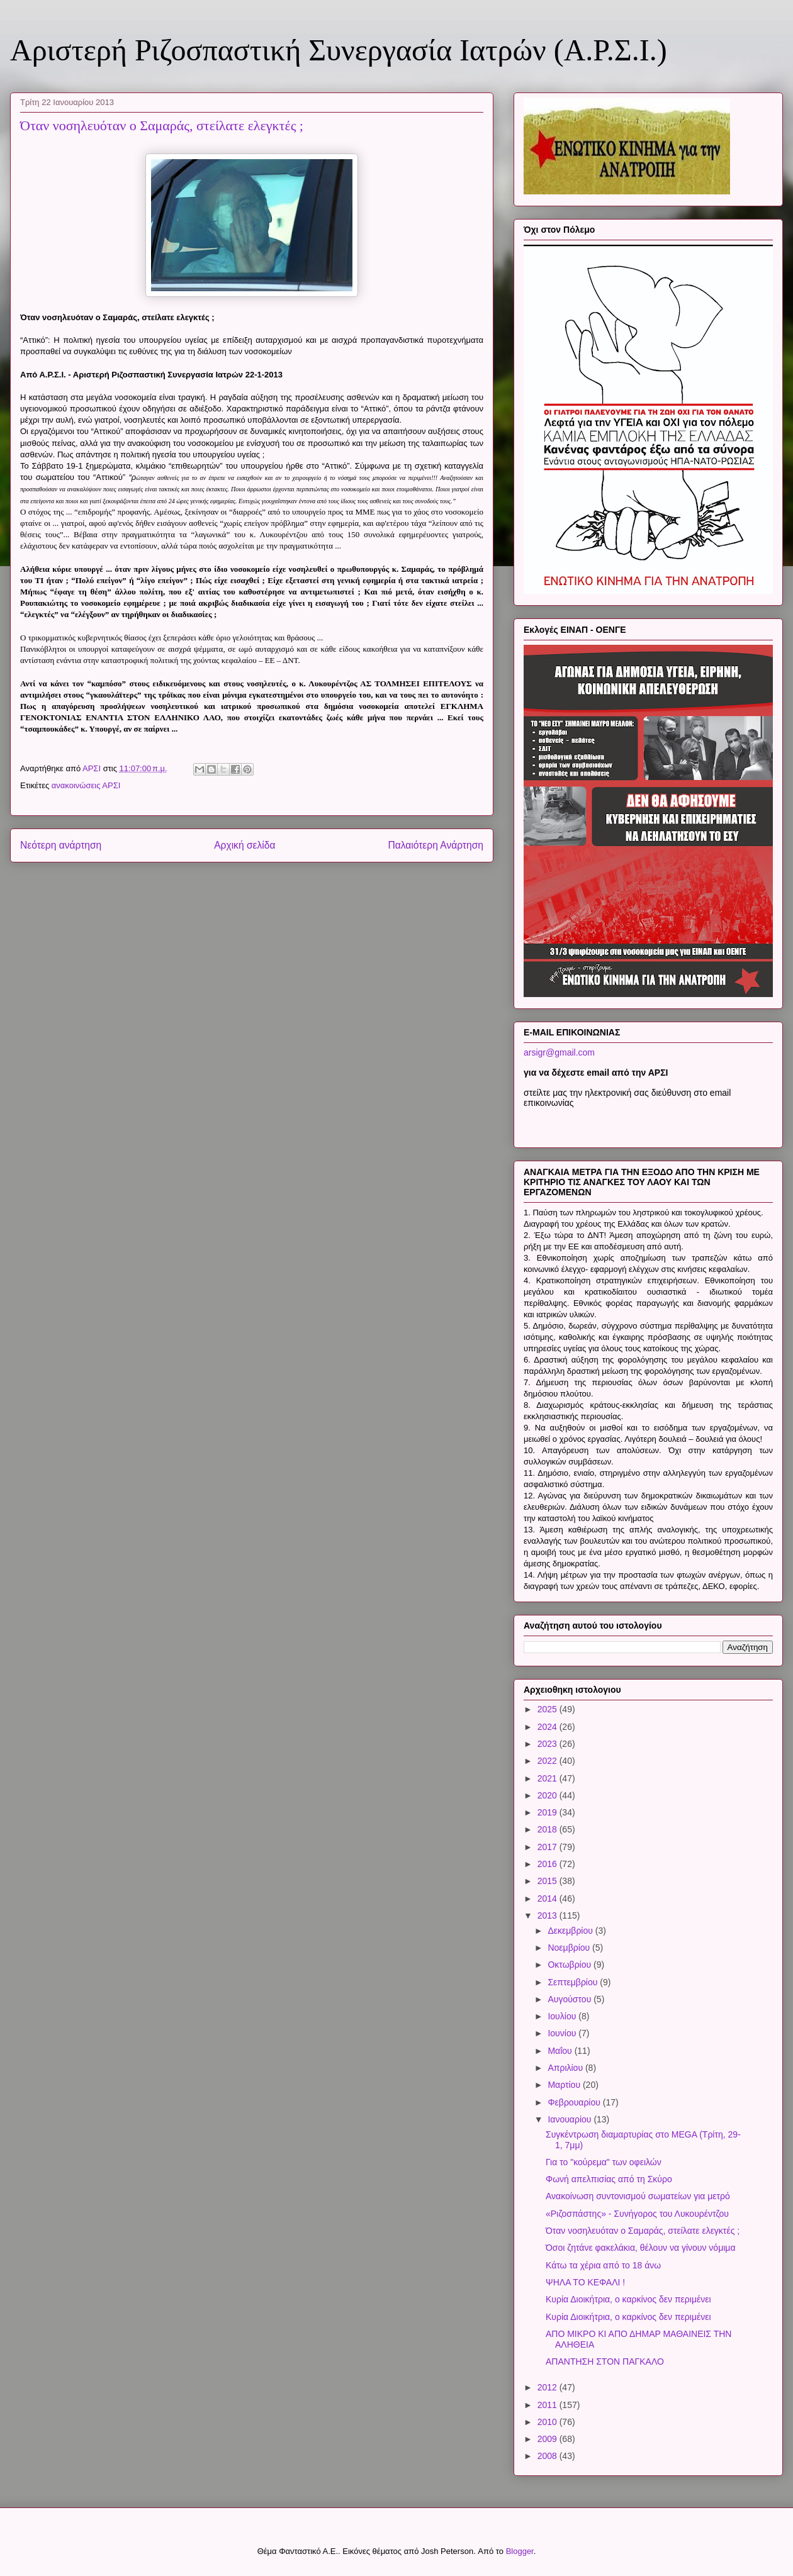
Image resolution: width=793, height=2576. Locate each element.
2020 (548, 1795)
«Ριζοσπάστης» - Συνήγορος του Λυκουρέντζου (637, 2214)
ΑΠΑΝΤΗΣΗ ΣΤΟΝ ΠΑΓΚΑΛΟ (605, 2361)
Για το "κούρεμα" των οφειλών (603, 2162)
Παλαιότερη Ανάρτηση (435, 845)
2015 (548, 1881)
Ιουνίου (563, 2033)
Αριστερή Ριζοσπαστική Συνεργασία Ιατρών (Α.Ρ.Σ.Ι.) (338, 50)
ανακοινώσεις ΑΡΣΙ (86, 785)
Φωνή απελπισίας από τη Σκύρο (609, 2179)
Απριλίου (566, 2068)
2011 (548, 2405)
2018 (548, 1829)
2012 (548, 2387)
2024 (548, 1727)
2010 (548, 2422)
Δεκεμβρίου (571, 1931)
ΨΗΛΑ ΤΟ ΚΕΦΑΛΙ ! (585, 2282)
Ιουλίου (563, 2016)
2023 (548, 1744)
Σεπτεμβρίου (574, 1982)
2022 (548, 1761)
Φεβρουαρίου (575, 2102)
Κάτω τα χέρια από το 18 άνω (603, 2265)
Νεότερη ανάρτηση (60, 845)
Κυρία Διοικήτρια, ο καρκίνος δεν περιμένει (628, 2299)
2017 (548, 1847)
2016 (548, 1864)
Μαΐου (561, 2051)
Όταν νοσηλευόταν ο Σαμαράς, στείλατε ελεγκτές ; (643, 2231)
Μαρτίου (565, 2085)
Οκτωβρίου (570, 1965)
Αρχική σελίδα (244, 845)
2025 (548, 1709)
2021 (548, 1778)
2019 (548, 1812)
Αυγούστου (570, 1999)
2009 (548, 2439)
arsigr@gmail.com (559, 1052)
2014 (548, 1898)
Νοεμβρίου (570, 1948)
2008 (548, 2456)
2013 (548, 1915)
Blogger (520, 2551)
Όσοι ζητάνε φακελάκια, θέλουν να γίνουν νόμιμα (641, 2248)
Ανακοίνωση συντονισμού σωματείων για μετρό (638, 2196)
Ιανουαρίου (570, 2119)
